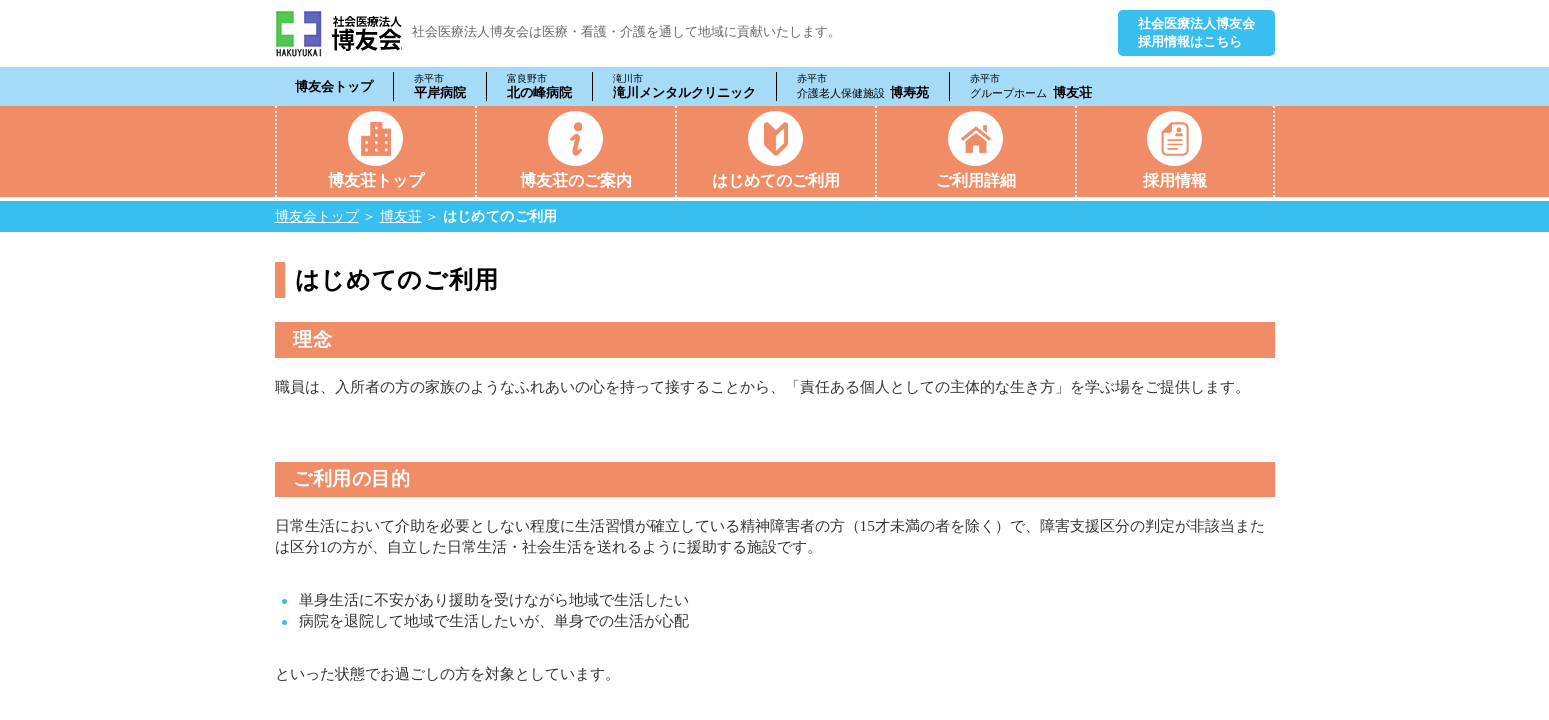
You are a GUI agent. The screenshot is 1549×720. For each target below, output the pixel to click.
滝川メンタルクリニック (684, 86)
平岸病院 (440, 86)
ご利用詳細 (976, 180)
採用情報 (1175, 180)
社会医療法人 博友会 (338, 33)
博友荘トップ (376, 180)
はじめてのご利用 (776, 180)
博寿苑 (863, 86)
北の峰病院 (539, 86)
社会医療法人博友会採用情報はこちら (1196, 32)
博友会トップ (334, 86)
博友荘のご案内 (576, 180)
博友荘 (1031, 86)
